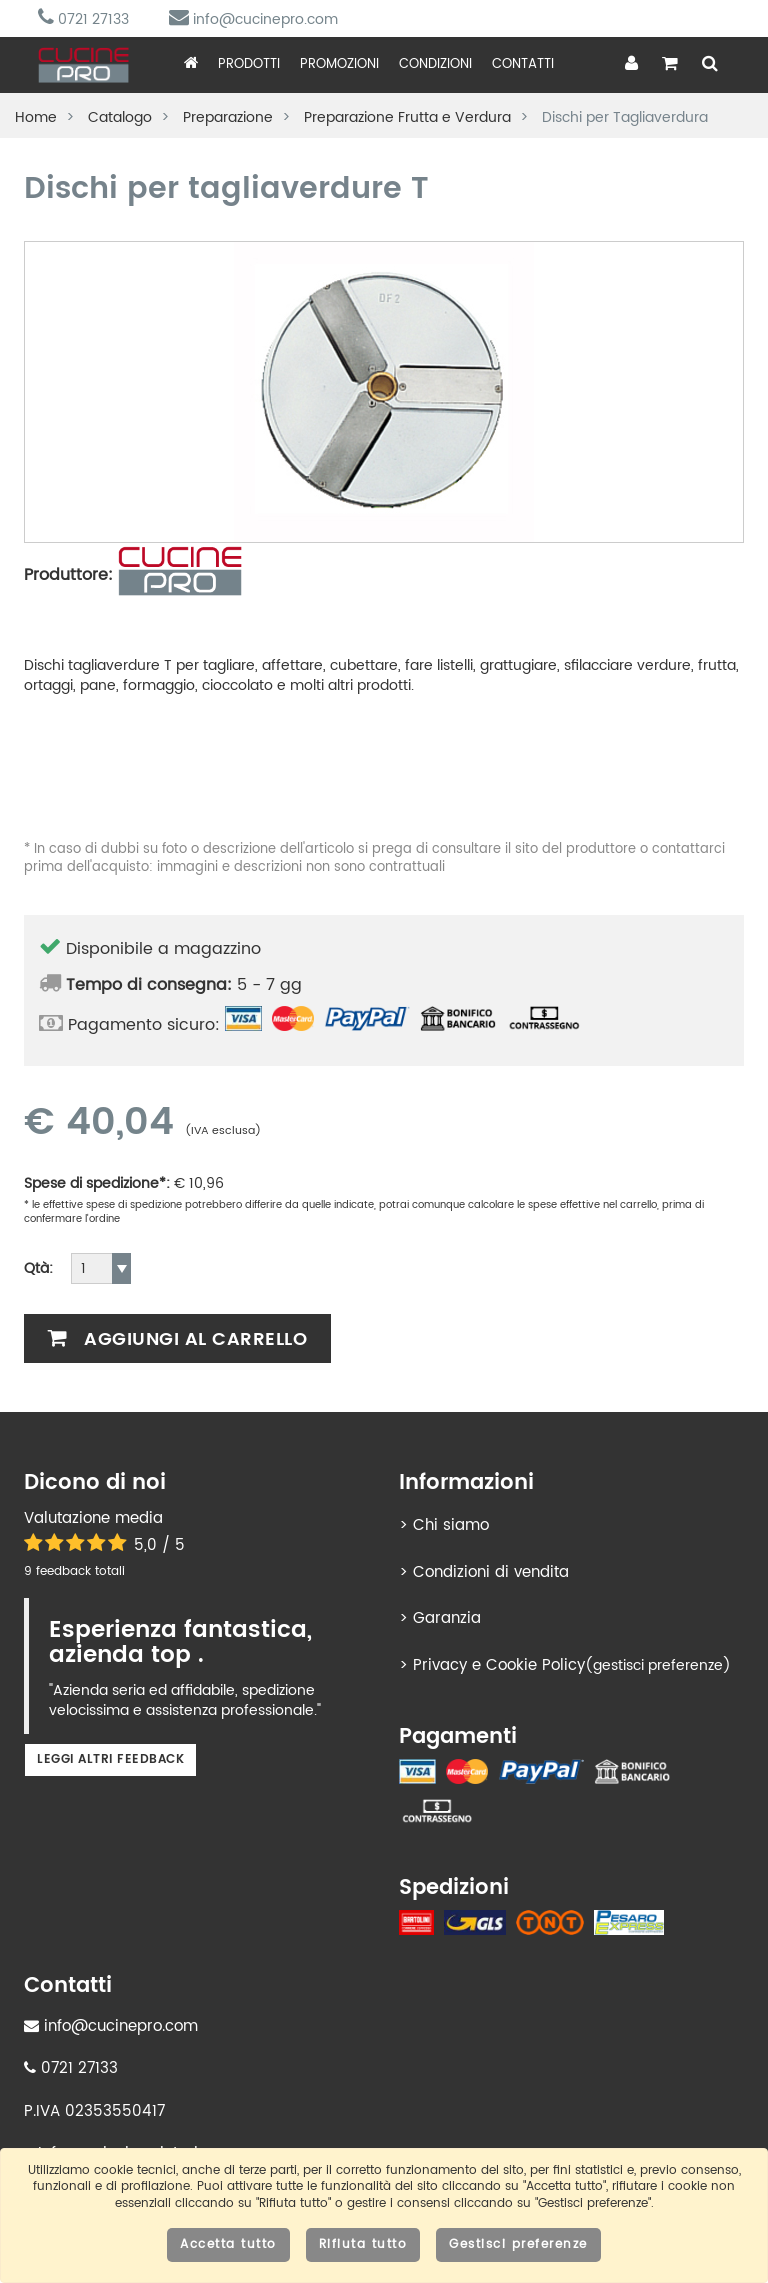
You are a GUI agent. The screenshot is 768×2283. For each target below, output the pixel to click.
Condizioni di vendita (491, 1572)
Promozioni (339, 64)
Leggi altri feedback (110, 1759)
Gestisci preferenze (518, 2244)
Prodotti (249, 64)
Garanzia (447, 1618)
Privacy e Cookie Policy (499, 1665)
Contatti (523, 64)
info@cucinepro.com (253, 19)
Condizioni (435, 64)
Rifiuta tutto (363, 2244)
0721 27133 (83, 19)
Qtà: (38, 1269)
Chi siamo (451, 1525)
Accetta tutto (228, 2244)
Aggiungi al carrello (177, 1339)
